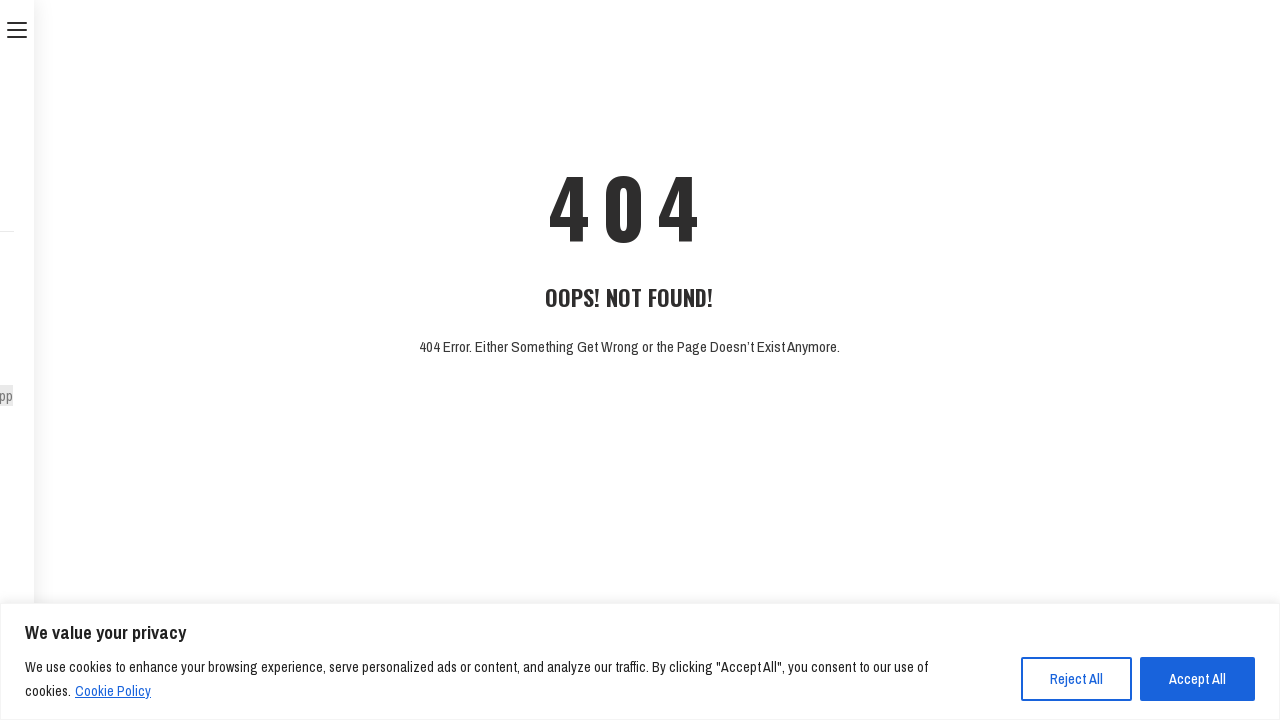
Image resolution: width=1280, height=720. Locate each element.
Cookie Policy (113, 691)
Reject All (1076, 679)
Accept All (1197, 679)
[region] (640, 661)
